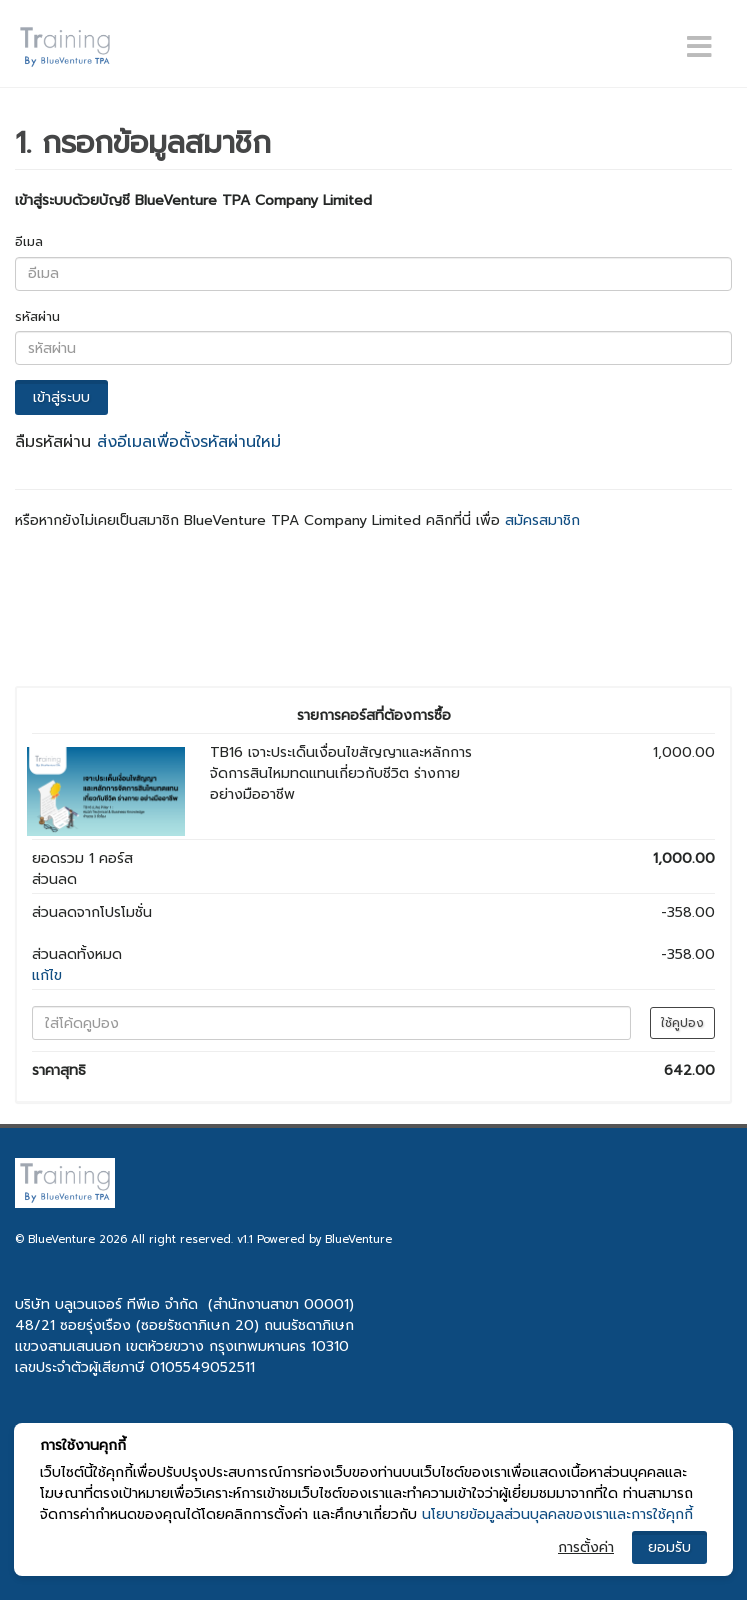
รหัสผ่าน (37, 316)
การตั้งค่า (586, 1547)
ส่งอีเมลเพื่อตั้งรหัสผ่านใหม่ (189, 442)
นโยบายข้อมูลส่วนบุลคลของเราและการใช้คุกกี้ (557, 1514)
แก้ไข (47, 975)
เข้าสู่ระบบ (61, 397)
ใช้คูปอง (682, 1023)
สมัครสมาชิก (542, 520)
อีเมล (29, 241)
